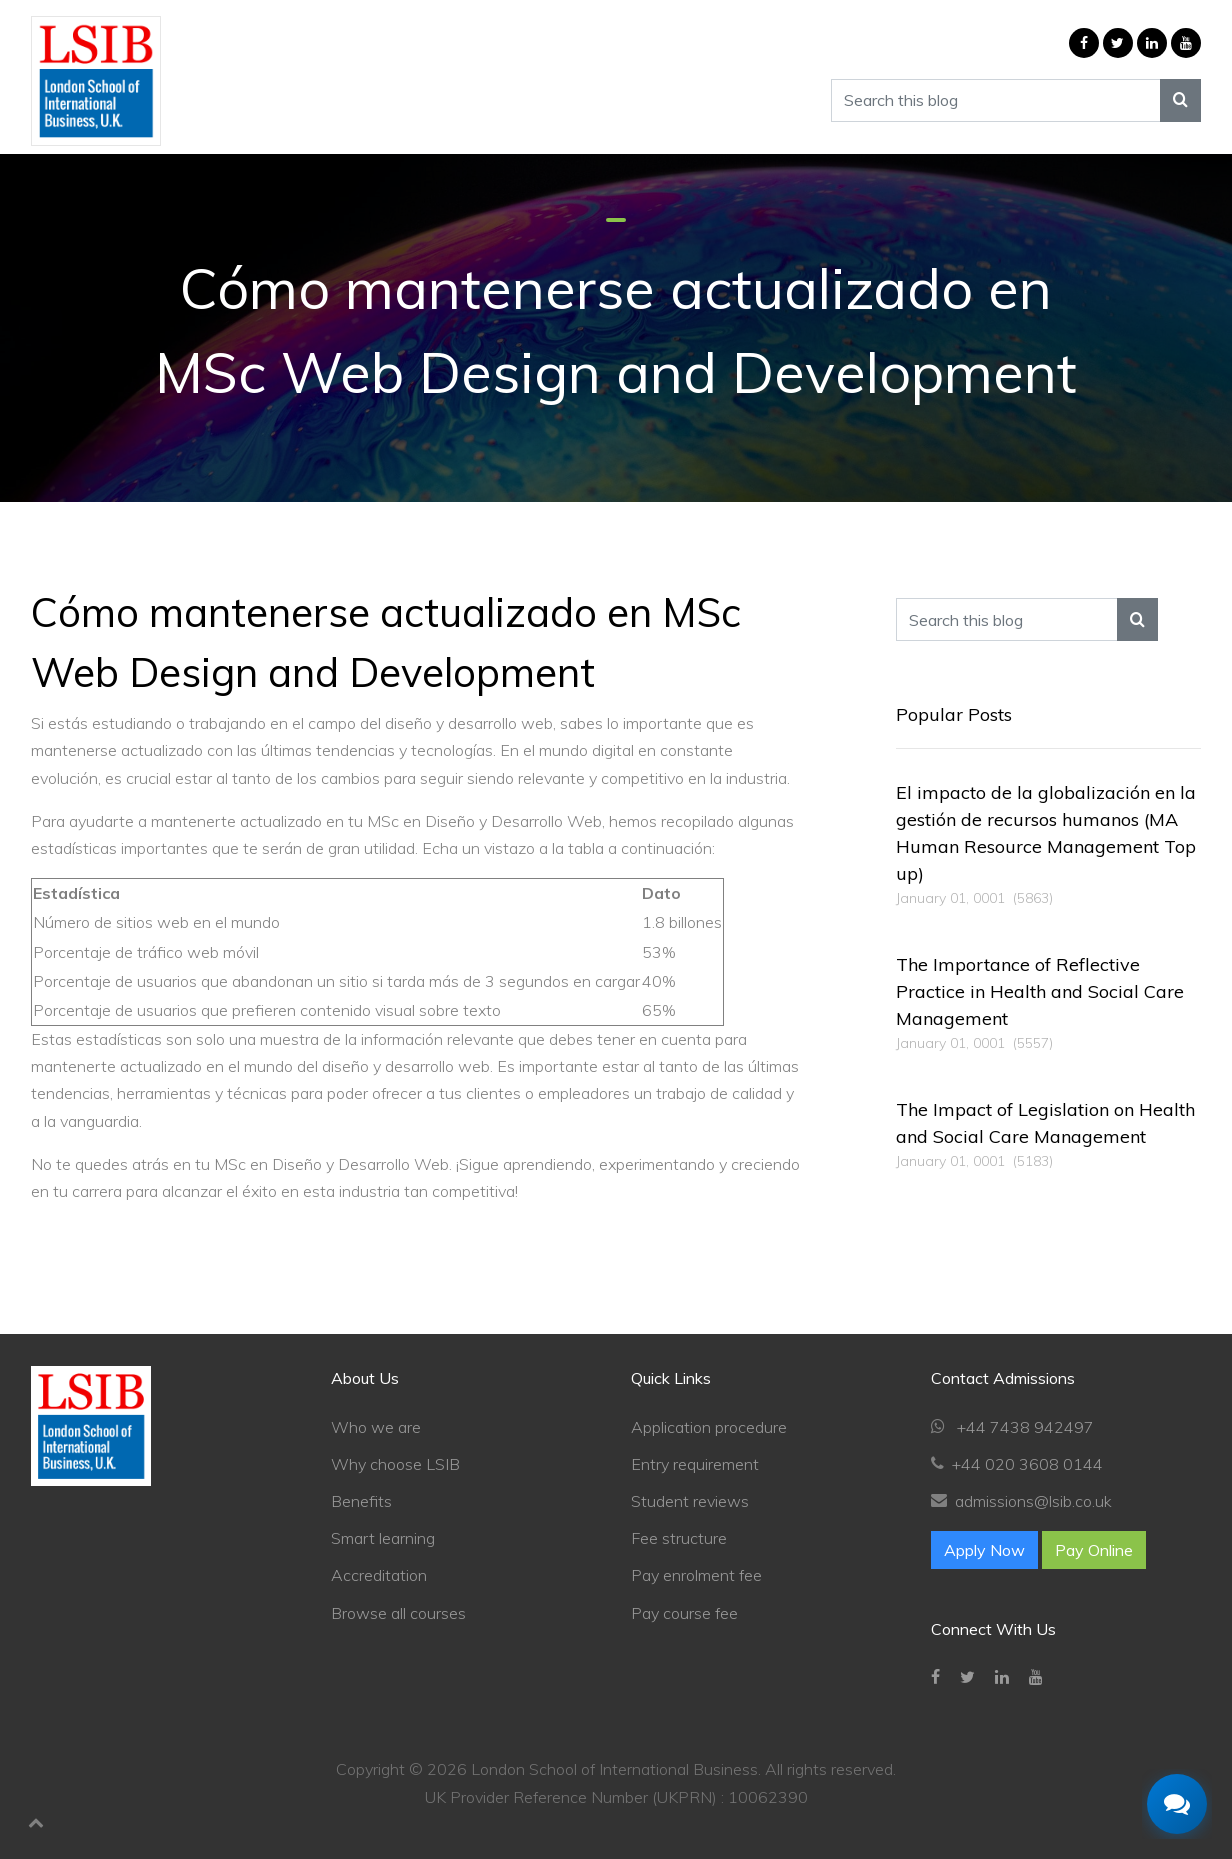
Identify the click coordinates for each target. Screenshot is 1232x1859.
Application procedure (709, 1427)
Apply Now (984, 1550)
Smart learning (383, 1538)
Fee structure (679, 1538)
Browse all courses (398, 1613)
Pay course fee (684, 1613)
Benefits (361, 1501)
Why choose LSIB (395, 1464)
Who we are (376, 1427)
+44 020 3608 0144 (1027, 1464)
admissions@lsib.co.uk (1033, 1501)
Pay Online (1094, 1550)
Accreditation (379, 1575)
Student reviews (690, 1501)
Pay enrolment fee (696, 1575)
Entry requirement (695, 1464)
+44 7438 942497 (1023, 1427)
